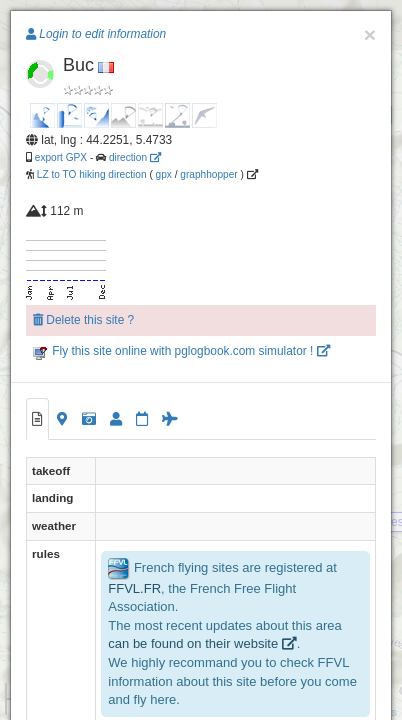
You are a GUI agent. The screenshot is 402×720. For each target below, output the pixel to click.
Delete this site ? (83, 320)
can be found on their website (202, 643)
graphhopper (208, 174)
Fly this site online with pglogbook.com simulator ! (181, 351)
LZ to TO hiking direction (90, 174)
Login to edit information (96, 34)
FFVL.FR (134, 588)
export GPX (61, 157)
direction (135, 157)
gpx (164, 174)
